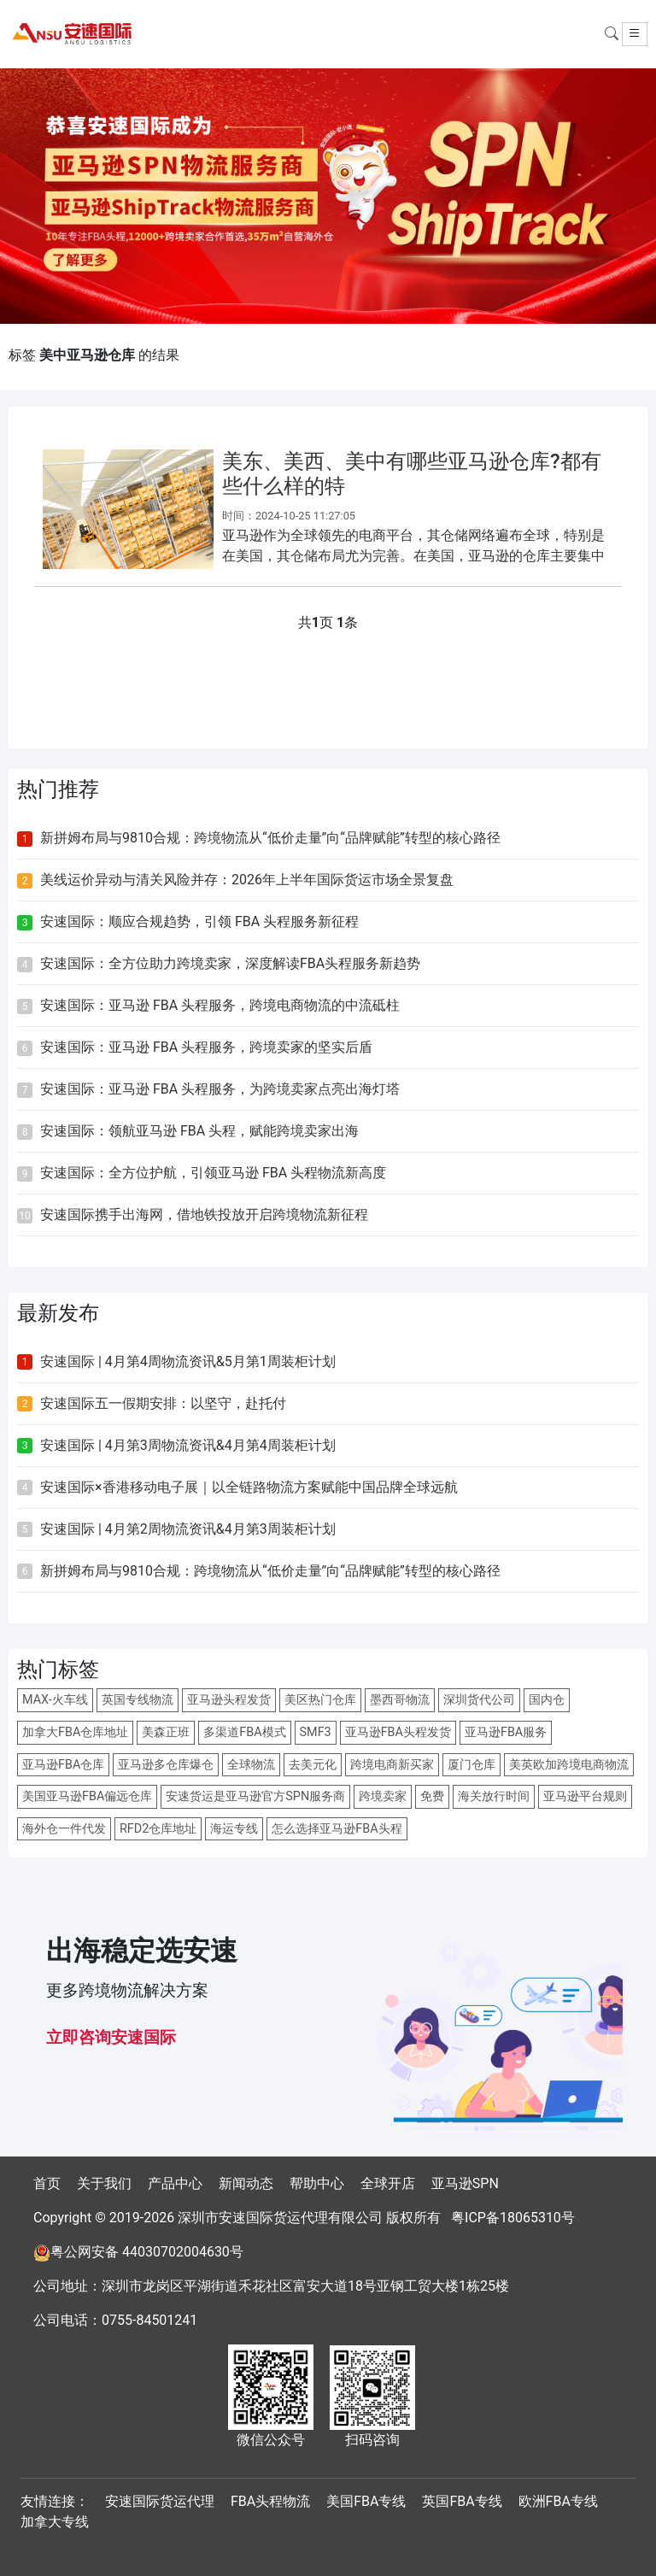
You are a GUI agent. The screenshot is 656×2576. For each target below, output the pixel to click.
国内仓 (547, 1700)
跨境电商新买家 (392, 1764)
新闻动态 (246, 2183)
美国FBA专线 (366, 2501)
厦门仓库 (471, 1764)
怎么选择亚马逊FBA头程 (336, 1829)
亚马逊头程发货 (229, 1700)
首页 (47, 2183)
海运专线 (234, 1829)
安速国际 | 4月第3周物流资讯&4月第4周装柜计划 (188, 1445)
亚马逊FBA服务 (506, 1732)
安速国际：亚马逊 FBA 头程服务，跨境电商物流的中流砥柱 (220, 1005)
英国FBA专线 (461, 2501)
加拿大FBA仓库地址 (75, 1732)
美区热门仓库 (320, 1700)
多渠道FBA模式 (244, 1732)
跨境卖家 (383, 1796)
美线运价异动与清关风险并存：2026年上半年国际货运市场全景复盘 (247, 879)
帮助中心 (317, 2183)
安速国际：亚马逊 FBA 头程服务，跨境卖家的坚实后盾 (206, 1047)
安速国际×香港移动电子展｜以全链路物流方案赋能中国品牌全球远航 (249, 1487)
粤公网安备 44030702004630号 (146, 2252)
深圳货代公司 (479, 1700)
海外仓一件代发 (64, 1829)
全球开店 (387, 2183)
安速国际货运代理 (159, 2501)
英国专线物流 (137, 1700)
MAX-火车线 (55, 1700)
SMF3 (315, 1732)
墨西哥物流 (400, 1700)
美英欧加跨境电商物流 (569, 1764)
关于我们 (104, 2183)
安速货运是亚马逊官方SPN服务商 (255, 1796)
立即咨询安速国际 (111, 2037)
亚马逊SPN (465, 2183)
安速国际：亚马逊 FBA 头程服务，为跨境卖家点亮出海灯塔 (220, 1089)
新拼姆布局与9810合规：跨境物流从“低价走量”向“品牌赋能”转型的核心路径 (270, 838)
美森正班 (166, 1732)
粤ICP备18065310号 (513, 2217)
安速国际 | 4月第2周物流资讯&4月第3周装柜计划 (188, 1529)
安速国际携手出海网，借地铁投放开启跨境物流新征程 (204, 1214)
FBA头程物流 (270, 2501)
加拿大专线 (54, 2522)
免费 (432, 1796)
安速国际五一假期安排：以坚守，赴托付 (163, 1403)
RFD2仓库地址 (158, 1829)
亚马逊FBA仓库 (63, 1764)
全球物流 (251, 1764)
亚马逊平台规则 (585, 1796)
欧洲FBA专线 (558, 2501)
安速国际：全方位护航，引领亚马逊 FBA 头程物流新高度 (213, 1173)
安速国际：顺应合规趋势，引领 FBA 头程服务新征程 (199, 921)
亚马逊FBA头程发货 (398, 1732)
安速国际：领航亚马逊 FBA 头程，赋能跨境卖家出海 (199, 1131)
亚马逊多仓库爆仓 (166, 1764)
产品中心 (175, 2183)
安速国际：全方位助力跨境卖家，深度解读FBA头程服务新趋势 (230, 963)
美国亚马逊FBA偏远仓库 (87, 1796)
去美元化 (313, 1764)
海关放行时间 (494, 1796)
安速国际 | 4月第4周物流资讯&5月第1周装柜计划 (188, 1361)
